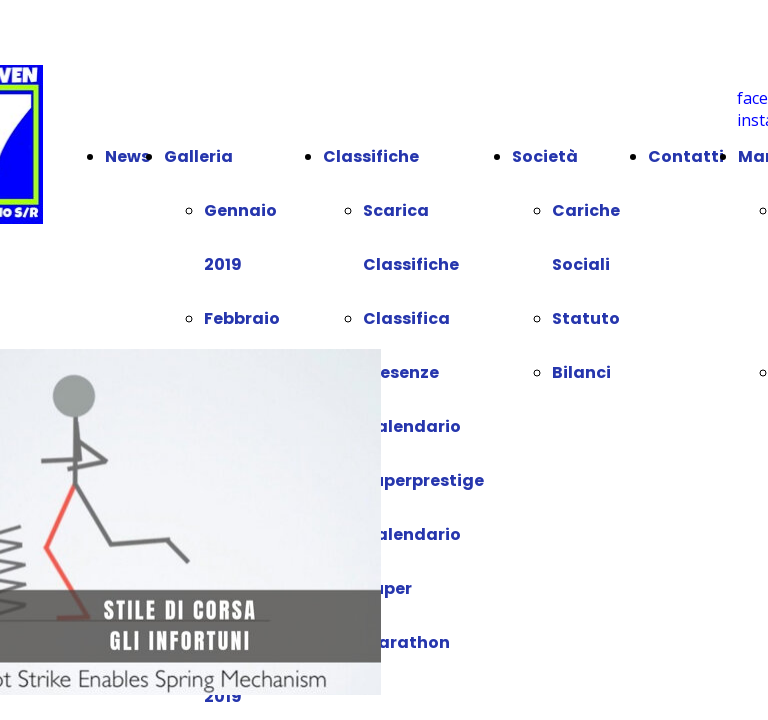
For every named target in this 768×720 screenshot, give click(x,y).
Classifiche (371, 156)
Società (545, 156)
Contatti (686, 156)
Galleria (198, 156)
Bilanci (581, 372)
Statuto (586, 318)
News (127, 156)
